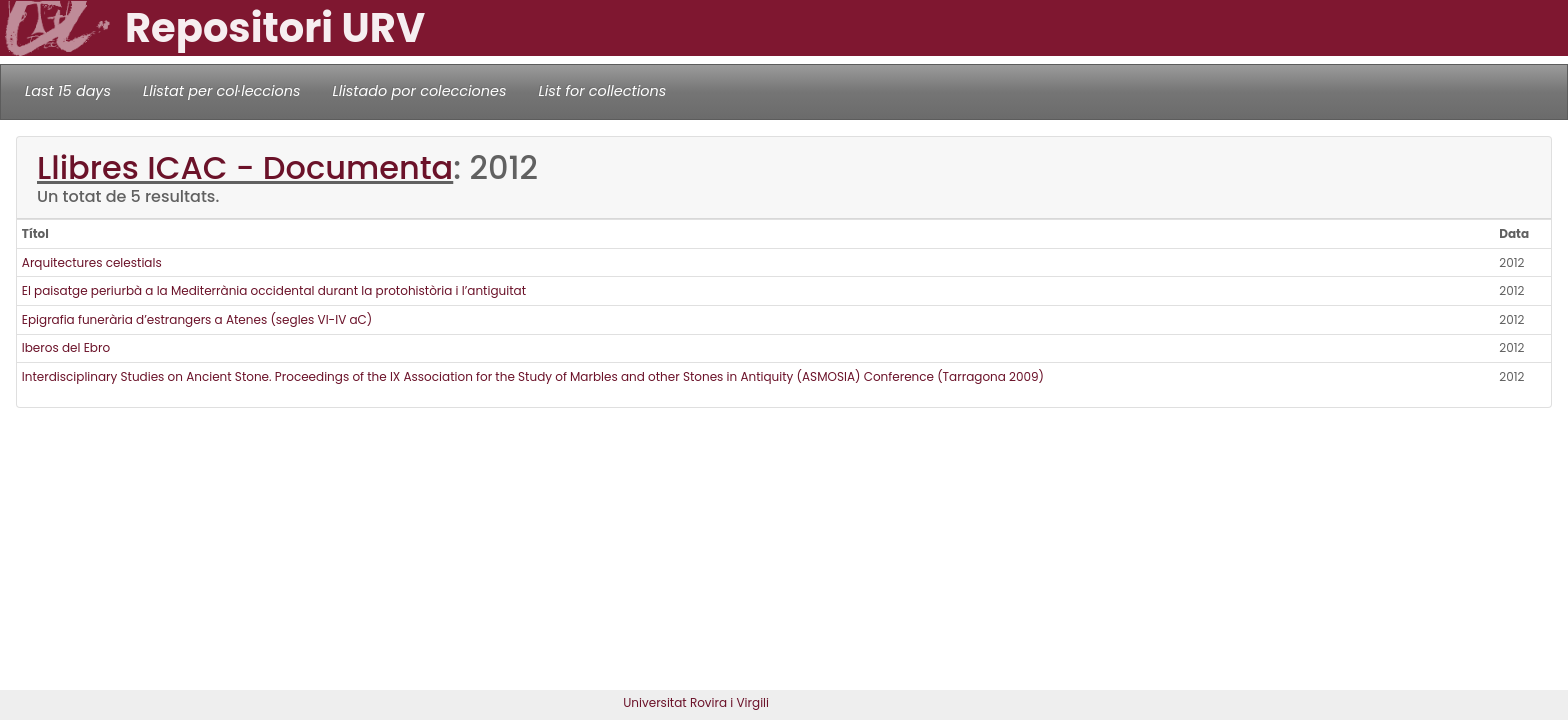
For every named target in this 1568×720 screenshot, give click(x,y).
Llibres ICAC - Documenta (245, 167)
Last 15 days (68, 91)
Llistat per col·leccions (222, 91)
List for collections (602, 91)
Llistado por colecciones (420, 91)
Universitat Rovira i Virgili (696, 702)
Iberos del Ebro (66, 347)
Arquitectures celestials (92, 262)
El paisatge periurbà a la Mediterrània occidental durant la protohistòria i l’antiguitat (274, 290)
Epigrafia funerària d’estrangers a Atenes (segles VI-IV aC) (197, 319)
